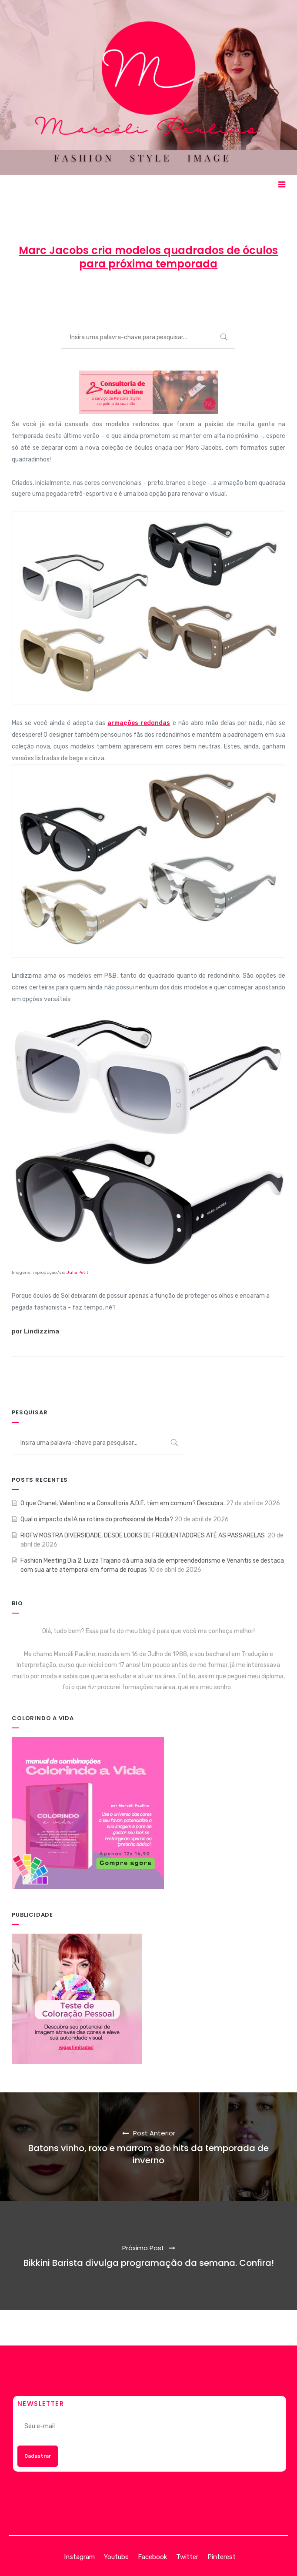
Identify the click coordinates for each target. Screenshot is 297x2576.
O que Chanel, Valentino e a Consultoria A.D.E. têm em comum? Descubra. (122, 1503)
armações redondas (138, 723)
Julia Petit (77, 1272)
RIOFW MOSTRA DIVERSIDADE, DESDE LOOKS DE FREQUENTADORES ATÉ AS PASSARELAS (143, 1535)
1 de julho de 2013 (150, 295)
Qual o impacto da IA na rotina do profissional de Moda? (96, 1519)
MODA (206, 295)
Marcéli (96, 295)
